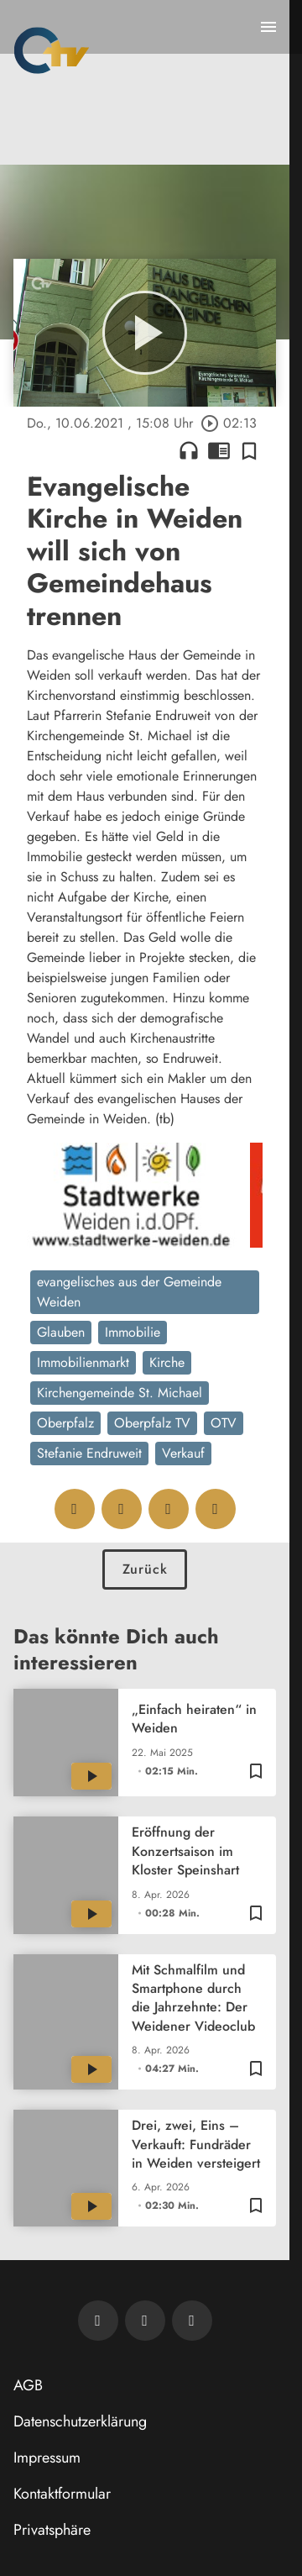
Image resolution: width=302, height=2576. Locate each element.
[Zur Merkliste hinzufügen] (249, 450)
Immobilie (132, 1332)
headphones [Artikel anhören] (188, 450)
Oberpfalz (65, 1423)
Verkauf (183, 1453)
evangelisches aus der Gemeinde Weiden (129, 1292)
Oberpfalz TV (152, 1423)
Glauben (61, 1332)
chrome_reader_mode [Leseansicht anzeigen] (219, 450)
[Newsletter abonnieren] (98, 2320)
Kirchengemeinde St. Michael (119, 1392)
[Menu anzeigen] (268, 27)
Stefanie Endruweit (89, 1453)
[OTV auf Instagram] (192, 2320)
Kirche (167, 1362)
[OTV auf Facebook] (145, 2320)
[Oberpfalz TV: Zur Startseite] (51, 50)
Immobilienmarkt (83, 1362)
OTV (224, 1423)
